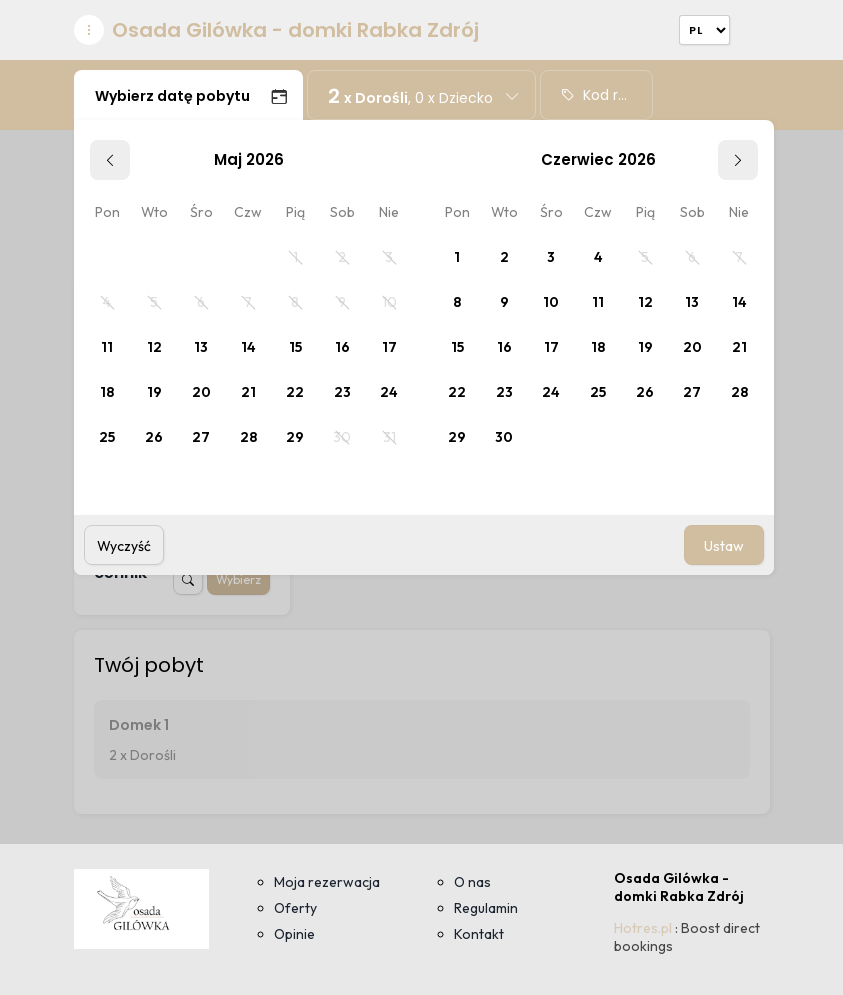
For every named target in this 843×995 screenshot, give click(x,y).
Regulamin (486, 908)
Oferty (295, 908)
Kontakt (479, 934)
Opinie (294, 934)
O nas (472, 882)
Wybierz (238, 579)
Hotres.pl (643, 928)
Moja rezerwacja (327, 882)
